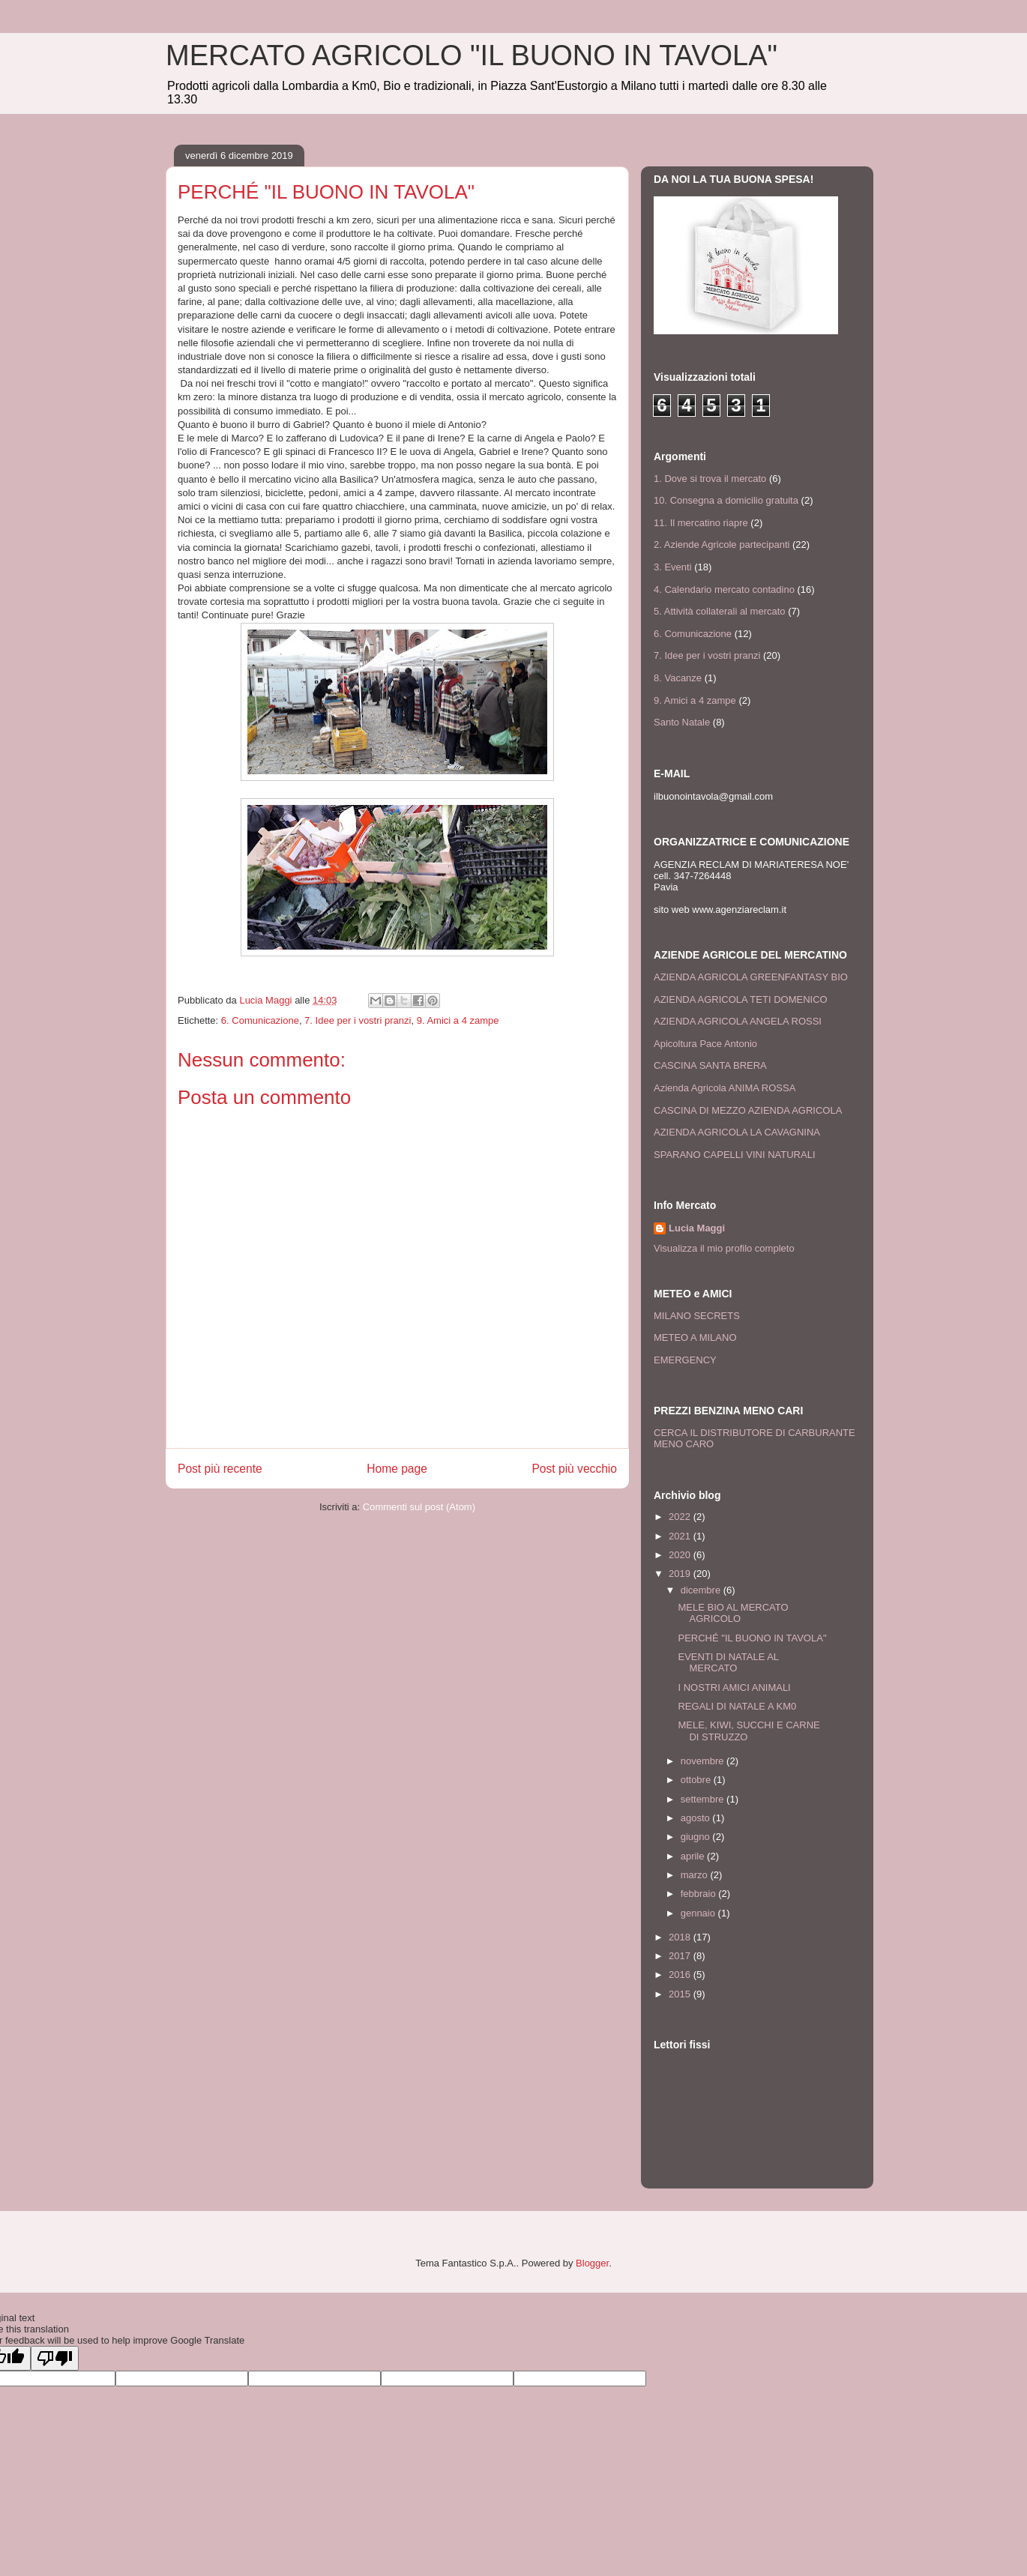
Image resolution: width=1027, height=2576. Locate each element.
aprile (694, 1856)
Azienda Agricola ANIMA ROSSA (724, 1088)
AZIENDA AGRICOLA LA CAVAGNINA (737, 1132)
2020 (681, 1554)
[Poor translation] (55, 2358)
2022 (681, 1516)
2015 (681, 1994)
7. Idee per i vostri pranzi (357, 1020)
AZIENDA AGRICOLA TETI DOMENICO (741, 999)
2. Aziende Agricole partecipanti (721, 544)
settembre (703, 1799)
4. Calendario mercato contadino (724, 589)
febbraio (700, 1893)
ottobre (697, 1779)
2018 (681, 1937)
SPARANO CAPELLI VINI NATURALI (735, 1154)
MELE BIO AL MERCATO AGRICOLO (733, 1613)
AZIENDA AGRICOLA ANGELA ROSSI (738, 1021)
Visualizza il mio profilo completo (724, 1248)
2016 (681, 1974)
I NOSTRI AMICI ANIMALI (734, 1687)
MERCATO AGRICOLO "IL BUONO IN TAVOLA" (471, 55)
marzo (696, 1874)
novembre (703, 1761)
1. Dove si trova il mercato (710, 478)
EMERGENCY (685, 1360)
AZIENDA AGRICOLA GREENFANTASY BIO (751, 977)
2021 (681, 1536)
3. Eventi (673, 567)
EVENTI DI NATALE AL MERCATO (728, 1662)
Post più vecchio (574, 1468)
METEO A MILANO (695, 1337)
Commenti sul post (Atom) (419, 1506)
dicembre (702, 1590)
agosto (697, 1818)
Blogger (592, 2263)
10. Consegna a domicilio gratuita (726, 500)
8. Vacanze (678, 678)
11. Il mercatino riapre (701, 522)
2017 (681, 1955)
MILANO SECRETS (697, 1315)
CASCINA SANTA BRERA (710, 1065)
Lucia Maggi (697, 1228)
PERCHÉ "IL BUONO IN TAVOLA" (752, 1638)
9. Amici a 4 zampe (458, 1020)
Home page (397, 1468)
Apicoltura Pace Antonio (705, 1043)
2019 (681, 1573)
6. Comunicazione (260, 1020)
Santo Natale (682, 722)
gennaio (699, 1913)
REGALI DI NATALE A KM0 (737, 1706)
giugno (697, 1836)
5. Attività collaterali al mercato (720, 611)
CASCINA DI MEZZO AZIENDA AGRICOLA (748, 1110)
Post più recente (220, 1468)
